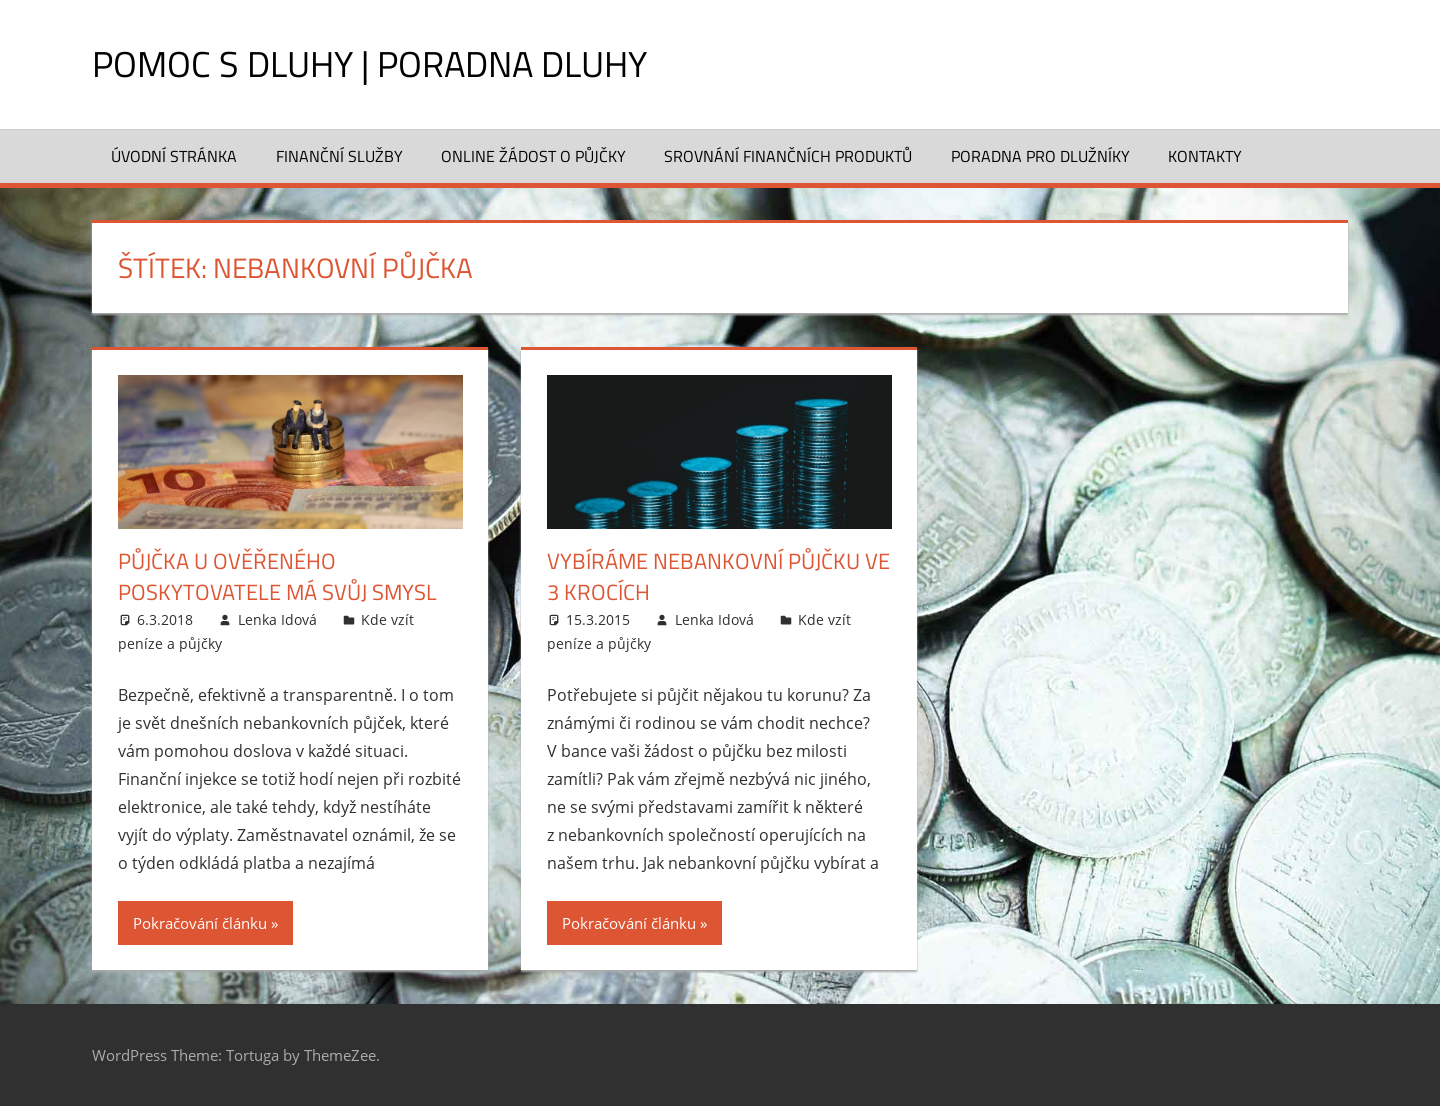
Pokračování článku (200, 923)
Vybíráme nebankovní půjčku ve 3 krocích (718, 576)
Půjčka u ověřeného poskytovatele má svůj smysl (277, 576)
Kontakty (1205, 156)
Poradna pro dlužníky (1040, 156)
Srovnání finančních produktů (788, 156)
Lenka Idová (277, 619)
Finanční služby (339, 156)
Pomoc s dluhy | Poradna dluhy (369, 63)
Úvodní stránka (174, 156)
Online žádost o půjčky (533, 156)
